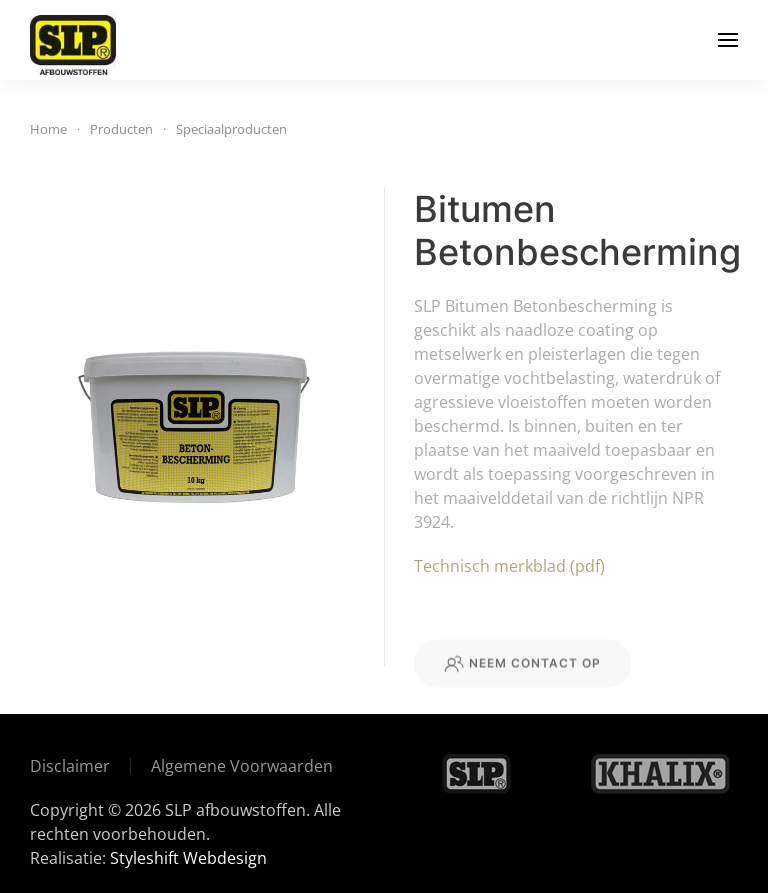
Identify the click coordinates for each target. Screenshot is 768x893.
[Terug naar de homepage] (73, 40)
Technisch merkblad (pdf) (509, 566)
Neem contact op (522, 689)
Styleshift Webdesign (188, 858)
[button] (728, 40)
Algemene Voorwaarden (242, 766)
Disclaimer (70, 766)
